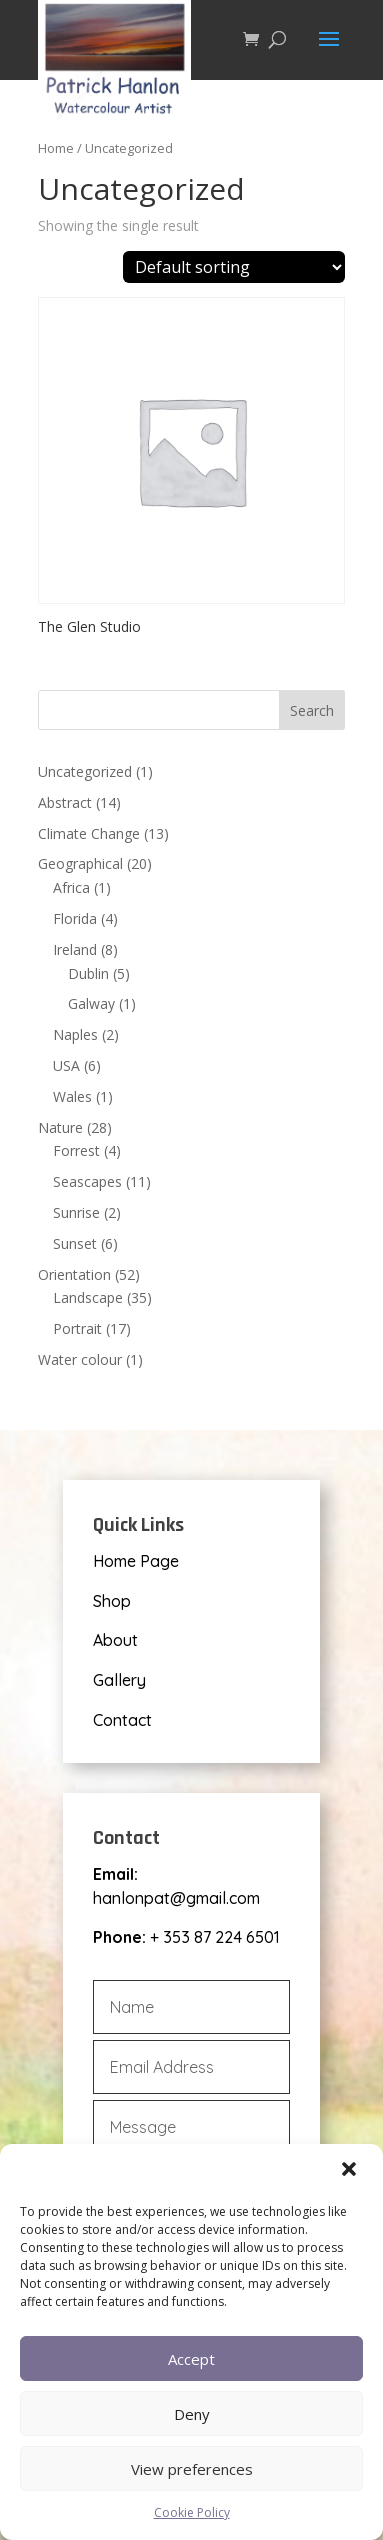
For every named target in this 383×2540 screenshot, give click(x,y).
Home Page (136, 1561)
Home (56, 148)
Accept (191, 2359)
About (115, 1640)
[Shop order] (234, 267)
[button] (351, 2171)
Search (312, 710)
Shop (112, 1601)
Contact (122, 1720)
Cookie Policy (192, 2512)
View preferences (192, 2469)
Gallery (119, 1680)
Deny (192, 2414)
